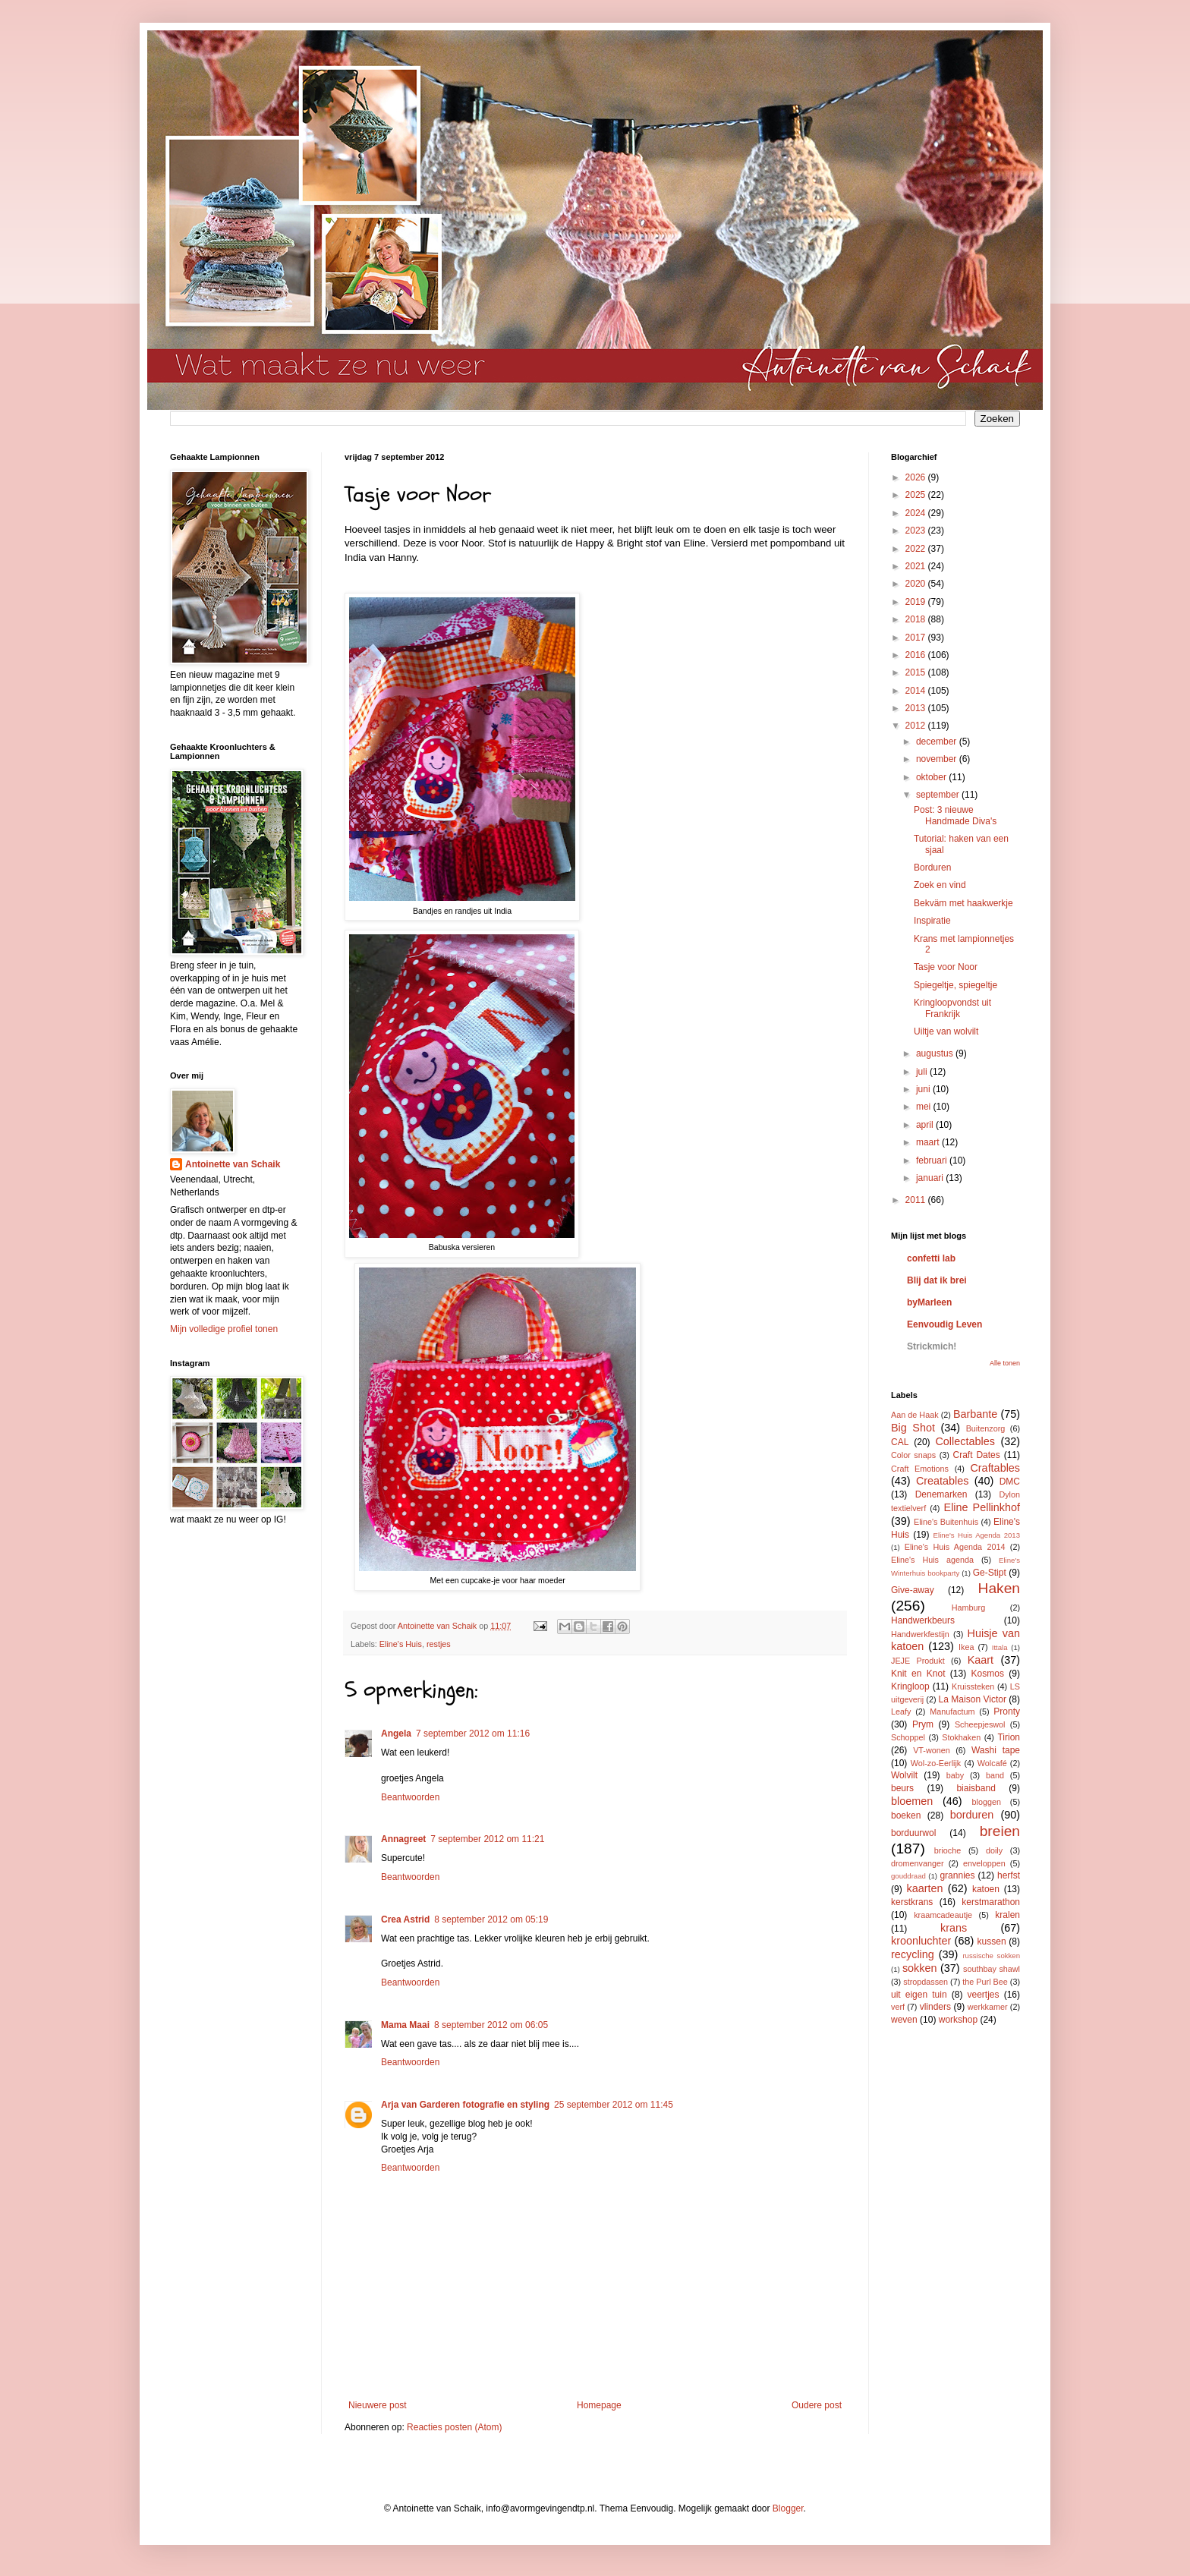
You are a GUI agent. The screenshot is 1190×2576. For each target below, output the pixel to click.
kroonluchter (921, 1941)
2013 (916, 708)
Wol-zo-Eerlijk (936, 1763)
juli (923, 1071)
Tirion (1008, 1737)
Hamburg (968, 1607)
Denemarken (941, 1494)
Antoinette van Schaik (232, 1164)
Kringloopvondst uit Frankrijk (952, 1008)
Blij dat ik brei (937, 1280)
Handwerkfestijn (920, 1634)
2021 (916, 566)
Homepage (599, 2405)
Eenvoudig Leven (944, 1324)
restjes (439, 1644)
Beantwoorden (410, 1797)
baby (955, 1775)
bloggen (986, 1801)
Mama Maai (405, 2025)
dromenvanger (917, 1863)
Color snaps (913, 1455)
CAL (899, 1442)
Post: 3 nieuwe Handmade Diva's (955, 815)
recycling (912, 1954)
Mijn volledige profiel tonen (224, 1329)
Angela (396, 1733)
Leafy (901, 1711)
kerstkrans (912, 1902)
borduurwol (913, 1833)
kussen (992, 1941)
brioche (947, 1850)
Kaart (980, 1660)
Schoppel (908, 1737)
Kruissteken (973, 1686)
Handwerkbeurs (923, 1620)
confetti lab (931, 1258)
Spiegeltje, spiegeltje (955, 985)
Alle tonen (1005, 1363)
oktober (932, 777)
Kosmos (987, 1673)
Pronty (1006, 1711)
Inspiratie (932, 920)
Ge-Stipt (989, 1572)
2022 (916, 548)
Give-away (912, 1590)
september (939, 794)
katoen (986, 1889)
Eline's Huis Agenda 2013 (976, 1535)
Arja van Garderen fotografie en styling (465, 2104)
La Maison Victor (972, 1699)
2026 (916, 477)
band (995, 1775)
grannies (957, 1875)
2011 (916, 1200)
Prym (922, 1724)
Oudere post (817, 2405)
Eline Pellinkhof (982, 1507)
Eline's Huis (400, 1644)
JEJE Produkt (918, 1660)
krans (953, 1928)
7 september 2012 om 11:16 (473, 1733)
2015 (916, 672)
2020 (916, 583)
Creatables (942, 1481)
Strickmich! (931, 1346)
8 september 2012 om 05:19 (491, 1919)
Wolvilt (904, 1775)
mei (924, 1106)
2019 (916, 602)
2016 (916, 655)
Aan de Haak (915, 1414)
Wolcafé (992, 1763)
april (926, 1125)
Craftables (995, 1468)
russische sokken (991, 1955)
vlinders (935, 2006)
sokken (919, 1968)
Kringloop (910, 1686)
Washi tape (995, 1750)
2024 (916, 513)
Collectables (964, 1441)
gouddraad (908, 1876)
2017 (916, 637)
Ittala (1000, 1647)
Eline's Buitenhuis (946, 1521)
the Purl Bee (984, 1981)
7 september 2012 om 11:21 (487, 1839)
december (937, 741)
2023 (916, 530)
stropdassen (925, 1981)
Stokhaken (961, 1737)
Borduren (932, 867)
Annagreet (403, 1839)
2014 (916, 690)
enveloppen (984, 1863)
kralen (1007, 1915)
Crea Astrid (405, 1919)
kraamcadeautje (943, 1914)
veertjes (984, 1994)
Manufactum (952, 1711)
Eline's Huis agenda (932, 1559)
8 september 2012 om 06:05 (491, 2025)
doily (994, 1850)
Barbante (975, 1414)
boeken (906, 1815)
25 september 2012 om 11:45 (613, 2104)
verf (898, 2006)
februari (932, 1160)
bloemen (912, 1801)
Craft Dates (976, 1455)
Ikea (966, 1647)
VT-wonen (931, 1750)
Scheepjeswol (980, 1724)
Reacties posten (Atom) (454, 2427)
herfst (1008, 1875)
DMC (1010, 1481)
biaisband (975, 1788)
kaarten (924, 1888)
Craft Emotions (920, 1468)
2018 (916, 619)
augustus (935, 1053)
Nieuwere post (377, 2405)
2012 (916, 725)
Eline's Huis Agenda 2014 (955, 1546)
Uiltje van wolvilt (946, 1031)
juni (924, 1089)
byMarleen (929, 1302)
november (937, 759)
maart (929, 1142)
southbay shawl (991, 1968)
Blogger (788, 2508)
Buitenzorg (986, 1428)
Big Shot (913, 1428)
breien (1000, 1831)
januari (931, 1178)
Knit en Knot (918, 1673)
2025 (916, 495)
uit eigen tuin (919, 1994)
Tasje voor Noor (946, 967)
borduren (972, 1815)
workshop (958, 2019)
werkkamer (988, 2006)
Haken (999, 1588)
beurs (902, 1788)
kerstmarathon (991, 1902)
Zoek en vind (940, 885)
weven (904, 2019)
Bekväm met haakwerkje (963, 903)
